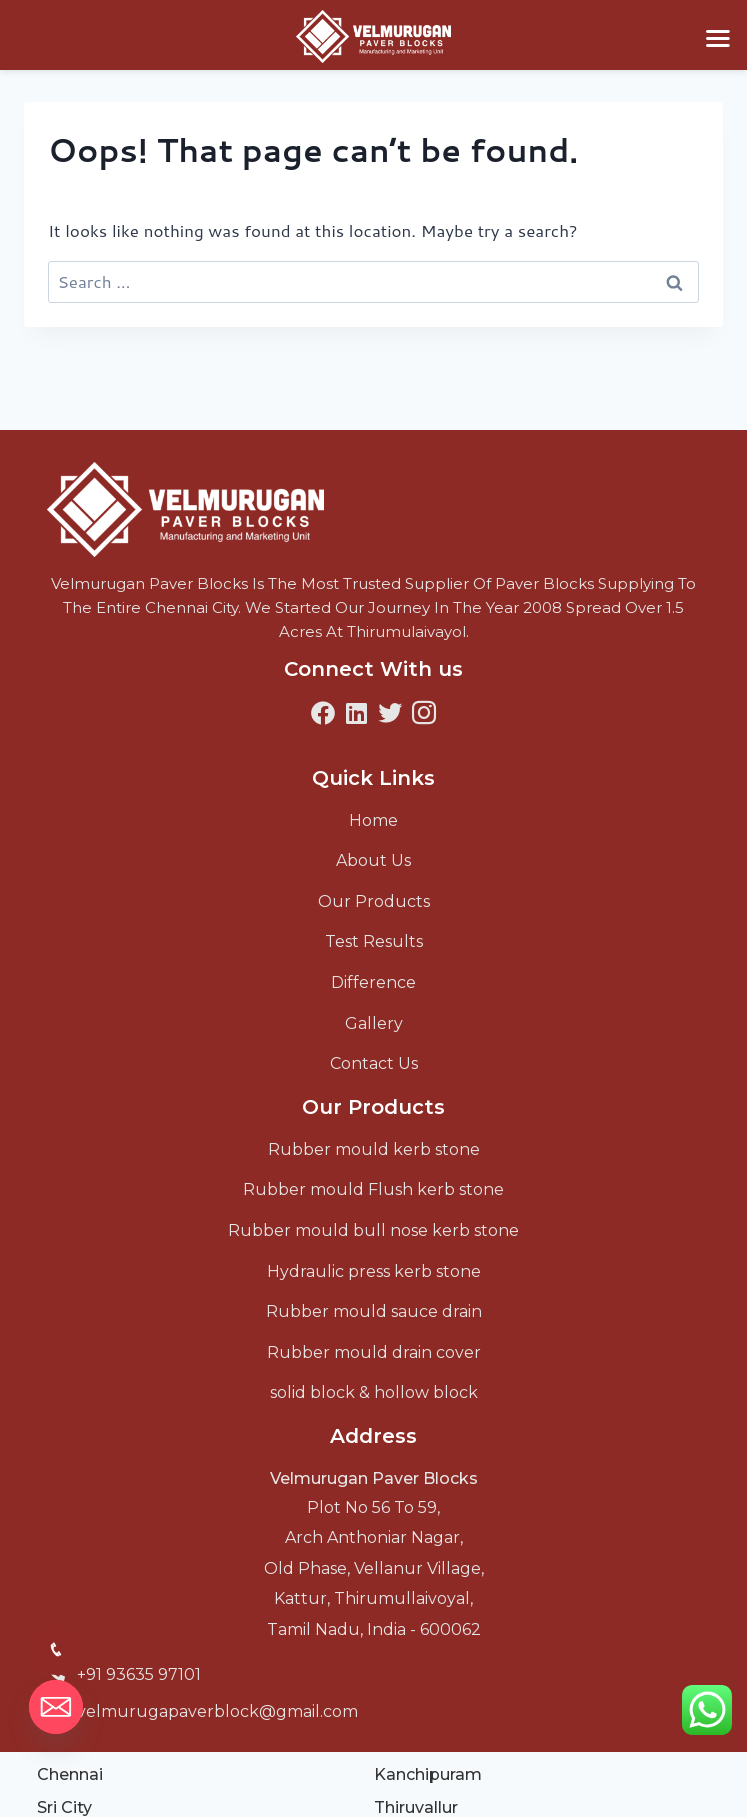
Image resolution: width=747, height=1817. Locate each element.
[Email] (56, 1707)
